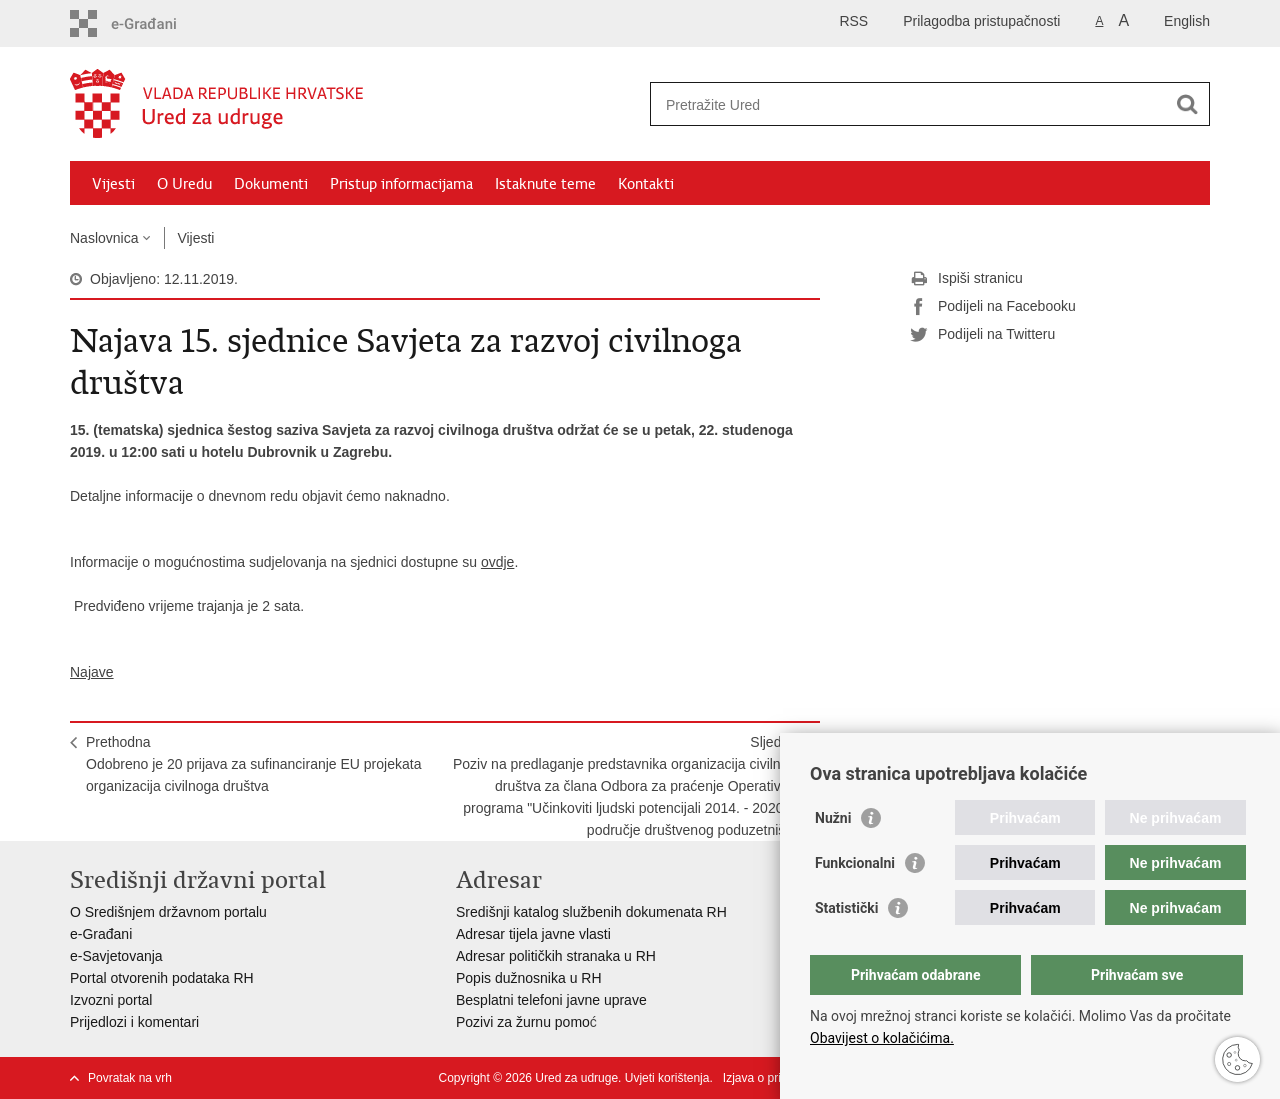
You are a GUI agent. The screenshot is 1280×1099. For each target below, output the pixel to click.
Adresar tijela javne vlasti (533, 934)
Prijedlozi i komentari (134, 1022)
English (1187, 21)
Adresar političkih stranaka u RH (556, 956)
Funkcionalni (855, 863)
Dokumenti (271, 184)
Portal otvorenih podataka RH (162, 978)
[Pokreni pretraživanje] (1187, 104)
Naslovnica (104, 238)
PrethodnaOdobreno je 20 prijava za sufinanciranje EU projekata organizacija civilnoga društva (253, 764)
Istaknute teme (545, 184)
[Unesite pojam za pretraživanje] (908, 104)
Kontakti (646, 184)
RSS (853, 21)
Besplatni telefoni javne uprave (551, 1000)
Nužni (833, 818)
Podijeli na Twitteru (982, 335)
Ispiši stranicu (966, 279)
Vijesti (113, 184)
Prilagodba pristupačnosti (981, 21)
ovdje (497, 562)
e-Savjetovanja (116, 956)
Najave (92, 672)
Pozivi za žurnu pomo (523, 1022)
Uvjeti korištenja (667, 1078)
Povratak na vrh (130, 1078)
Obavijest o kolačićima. (882, 1038)
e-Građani (101, 934)
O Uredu (184, 184)
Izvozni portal (111, 1000)
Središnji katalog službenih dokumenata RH (591, 912)
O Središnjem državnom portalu (168, 912)
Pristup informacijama (401, 184)
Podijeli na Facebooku (993, 307)
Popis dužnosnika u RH (529, 978)
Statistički (846, 908)
